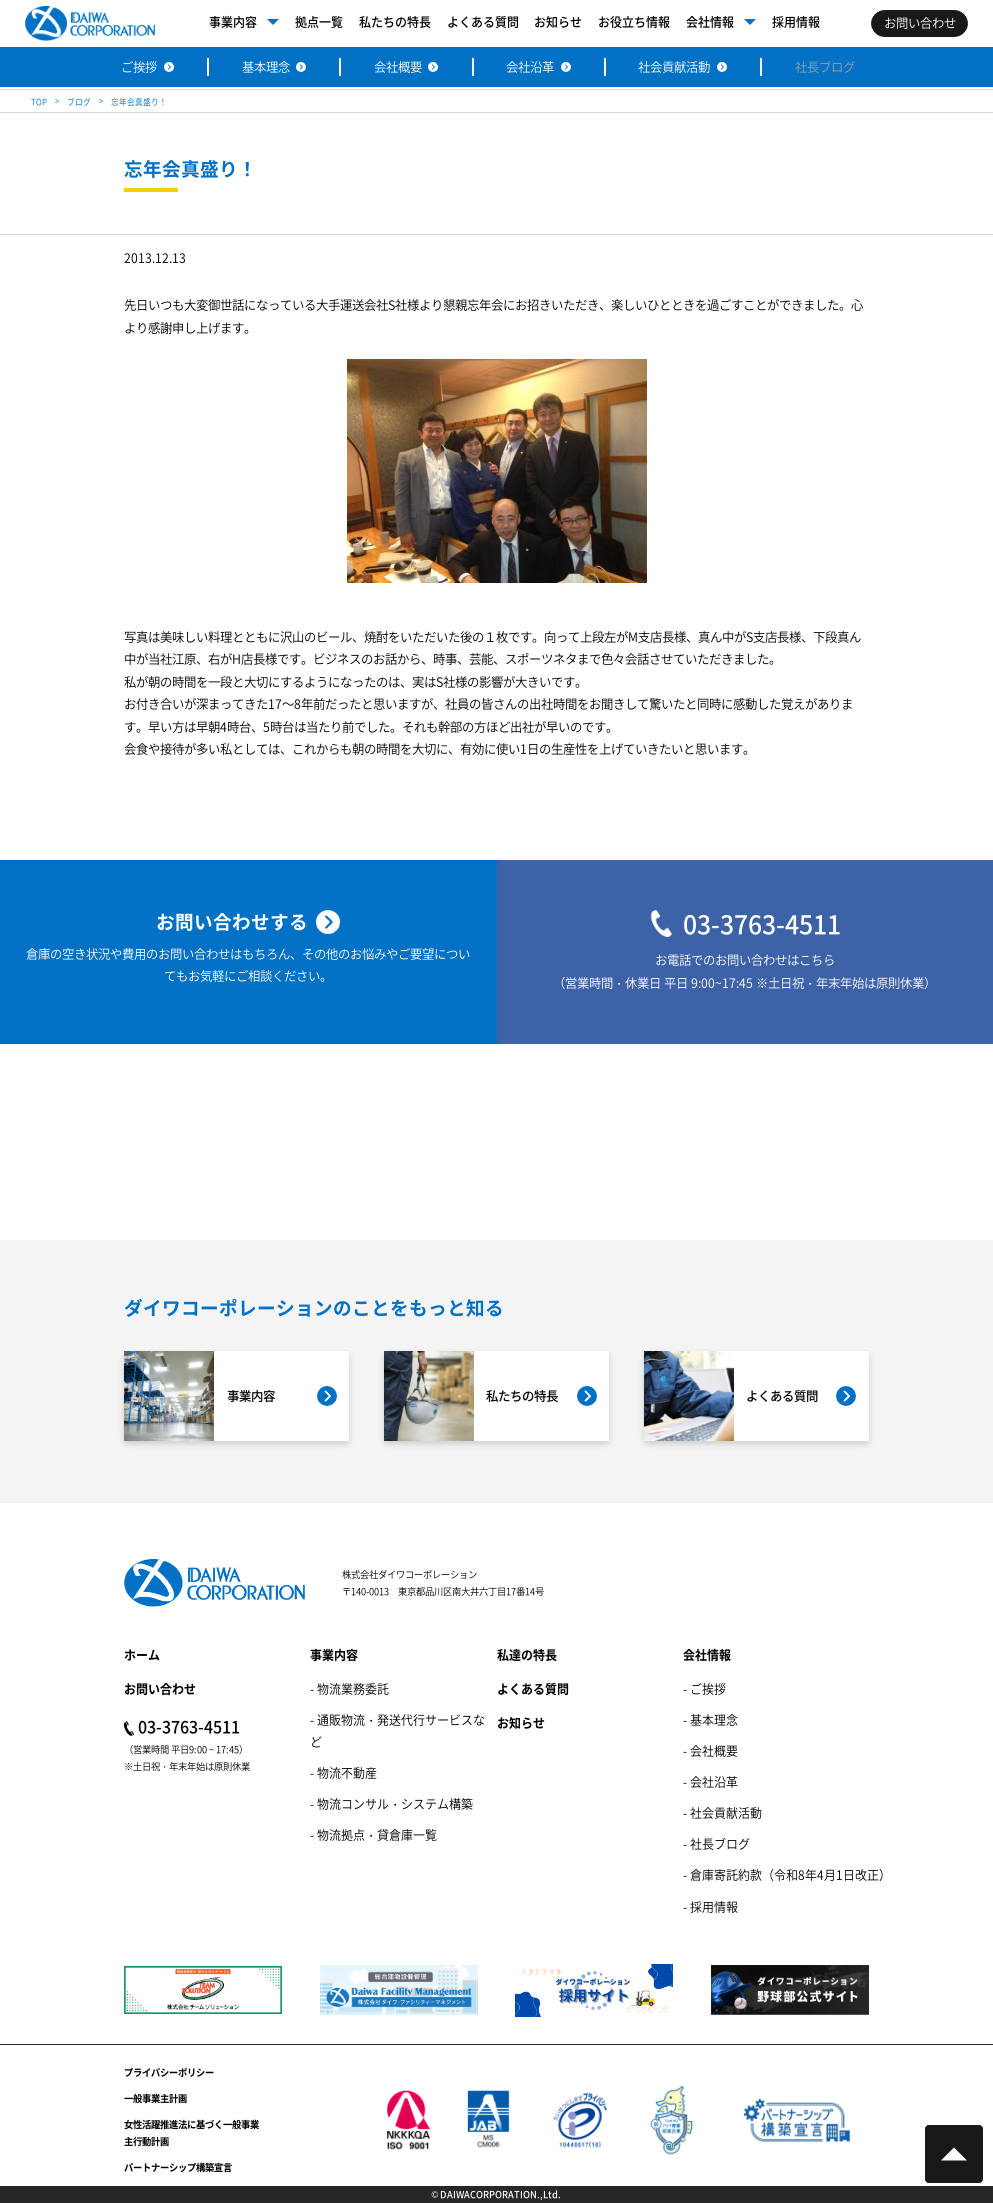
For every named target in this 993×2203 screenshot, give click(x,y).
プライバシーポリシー (169, 2072)
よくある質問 (483, 21)
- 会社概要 (710, 1750)
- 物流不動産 (343, 1772)
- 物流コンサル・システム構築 (391, 1803)
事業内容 (233, 21)
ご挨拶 (139, 67)
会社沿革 (530, 67)
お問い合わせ (160, 1688)
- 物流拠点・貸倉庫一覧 (373, 1834)
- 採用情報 (710, 1906)
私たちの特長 (395, 21)
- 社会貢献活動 (722, 1812)
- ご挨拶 (704, 1688)
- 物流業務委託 (349, 1688)
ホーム (142, 1654)
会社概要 (398, 67)
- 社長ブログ (716, 1843)
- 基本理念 (710, 1719)
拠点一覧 (319, 21)
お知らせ (558, 21)
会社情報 (710, 21)
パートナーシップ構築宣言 (178, 2167)
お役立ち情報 (634, 21)
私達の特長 (527, 1654)
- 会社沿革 (710, 1781)
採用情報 (796, 21)
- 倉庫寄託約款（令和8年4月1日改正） (787, 1874)
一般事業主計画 (155, 2098)
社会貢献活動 (674, 67)
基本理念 (266, 67)
